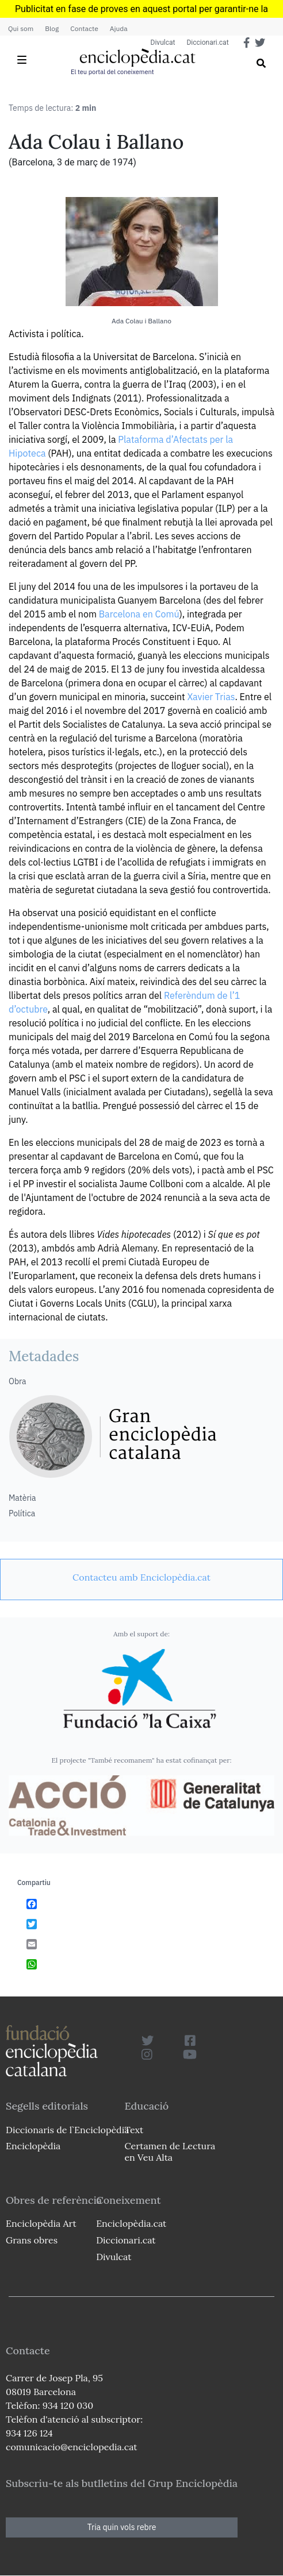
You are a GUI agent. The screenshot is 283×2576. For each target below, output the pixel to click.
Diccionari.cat (207, 42)
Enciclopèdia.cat (131, 2223)
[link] (141, 1577)
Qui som (20, 28)
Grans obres (32, 2240)
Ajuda (119, 28)
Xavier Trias (211, 696)
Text (133, 2129)
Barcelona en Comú (139, 614)
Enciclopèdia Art (41, 2223)
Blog (52, 28)
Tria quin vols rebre (121, 2527)
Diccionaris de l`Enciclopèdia (67, 2129)
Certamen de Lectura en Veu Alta (169, 2151)
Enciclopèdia (33, 2146)
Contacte (84, 28)
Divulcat (163, 42)
